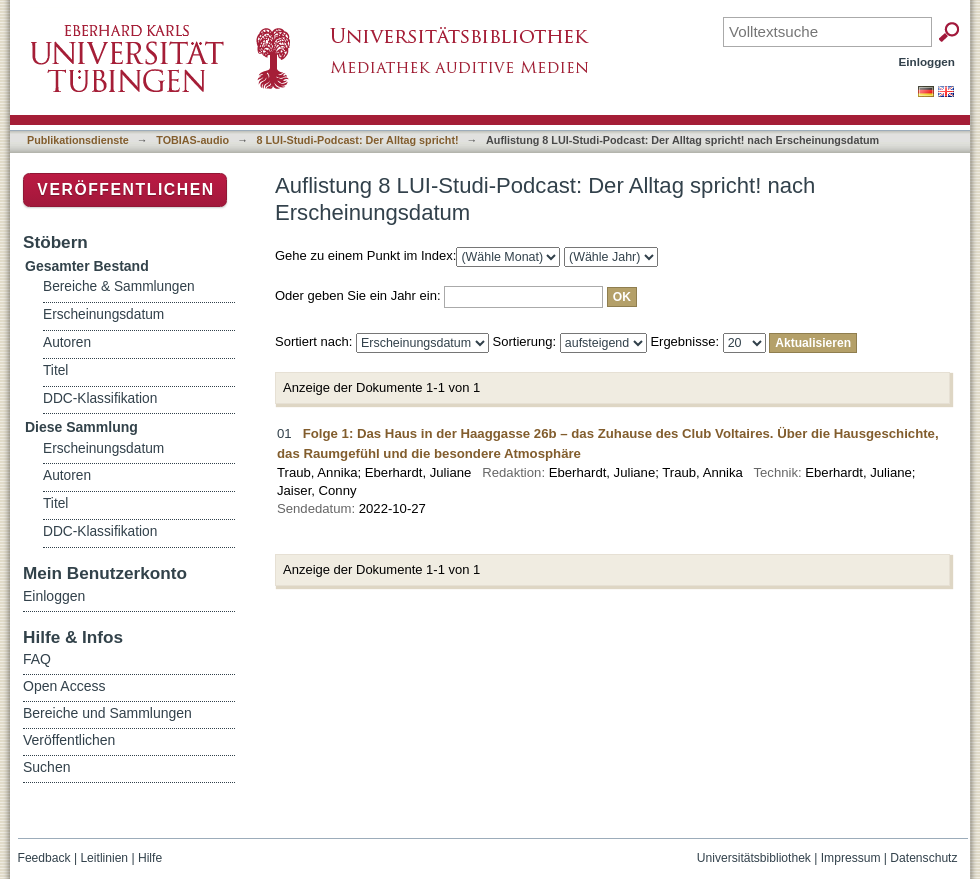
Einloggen (927, 61)
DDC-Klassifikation (100, 398)
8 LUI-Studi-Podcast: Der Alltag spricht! (358, 140)
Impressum (851, 858)
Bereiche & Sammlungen (119, 286)
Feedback (44, 858)
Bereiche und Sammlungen (107, 713)
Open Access (64, 686)
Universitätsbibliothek (754, 858)
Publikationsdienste (78, 140)
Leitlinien (104, 858)
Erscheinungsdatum (103, 314)
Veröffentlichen (125, 189)
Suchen (46, 767)
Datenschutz (923, 858)
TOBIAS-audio (192, 140)
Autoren (67, 342)
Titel (55, 370)
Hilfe (150, 858)
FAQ (37, 659)
